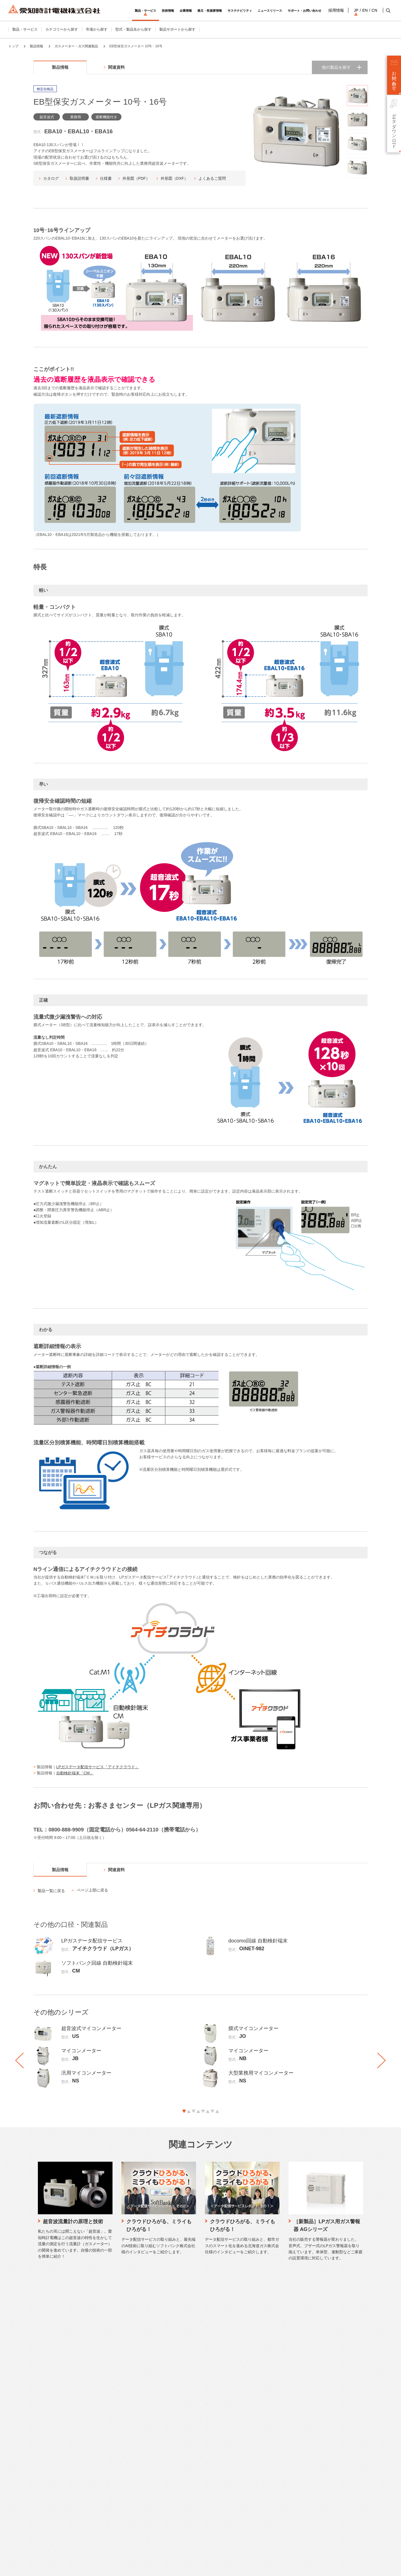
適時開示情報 (265, 2475)
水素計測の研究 (154, 2434)
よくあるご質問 (212, 178)
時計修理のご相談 (101, 2467)
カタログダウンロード (105, 2409)
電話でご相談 (98, 2450)
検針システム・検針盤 (36, 2450)
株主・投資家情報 (269, 2400)
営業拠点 (210, 2459)
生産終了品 (96, 2426)
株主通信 (261, 2500)
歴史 (207, 2508)
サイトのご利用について (22, 2567)
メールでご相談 (100, 2442)
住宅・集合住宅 (31, 2499)
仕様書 (106, 178)
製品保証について (101, 2497)
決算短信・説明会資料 (272, 2459)
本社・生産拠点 (216, 2467)
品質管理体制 (152, 2426)
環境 (145, 2506)
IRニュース (263, 2442)
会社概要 (210, 2417)
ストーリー (212, 2434)
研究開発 (148, 2442)
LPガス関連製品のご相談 (107, 2459)
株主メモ (261, 2524)
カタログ (51, 178)
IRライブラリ (265, 2483)
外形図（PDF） (136, 178)
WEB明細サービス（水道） (40, 2475)
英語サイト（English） (321, 2439)
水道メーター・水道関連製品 (41, 2426)
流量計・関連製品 (32, 2434)
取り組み (148, 2459)
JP (355, 10)
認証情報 (210, 2516)
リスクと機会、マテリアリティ (166, 2538)
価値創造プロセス (155, 2530)
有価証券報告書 (266, 2467)
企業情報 (211, 2400)
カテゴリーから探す (61, 29)
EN (364, 10)
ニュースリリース (316, 2400)
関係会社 (210, 2475)
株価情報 (261, 2508)
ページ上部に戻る (92, 1890)
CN (374, 10)
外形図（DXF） (174, 178)
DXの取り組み (214, 2500)
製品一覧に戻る (51, 1891)
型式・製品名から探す (133, 29)
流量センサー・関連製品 (38, 2442)
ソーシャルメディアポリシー (107, 2567)
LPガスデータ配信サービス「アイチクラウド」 (97, 1767)
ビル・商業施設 (31, 2507)
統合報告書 (263, 2491)
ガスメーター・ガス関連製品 (76, 46)
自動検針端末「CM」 (75, 1773)
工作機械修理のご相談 (105, 2475)
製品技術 (148, 2450)
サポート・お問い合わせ (108, 2400)
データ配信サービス (34, 2467)
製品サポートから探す (177, 29)
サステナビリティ (157, 2488)
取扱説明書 (79, 178)
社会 (145, 2514)
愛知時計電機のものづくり (163, 2417)
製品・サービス (25, 29)
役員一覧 (210, 2483)
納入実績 (148, 2475)
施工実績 (148, 2467)
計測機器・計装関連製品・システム (47, 2459)
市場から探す (96, 29)
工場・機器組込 (31, 2515)
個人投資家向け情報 (270, 2434)
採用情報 (335, 10)
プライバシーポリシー (63, 2567)
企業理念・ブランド (219, 2442)
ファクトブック (266, 2450)
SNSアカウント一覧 (318, 2531)
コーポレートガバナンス (223, 2450)
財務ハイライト (266, 2426)
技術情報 (149, 2400)
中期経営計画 (265, 2417)
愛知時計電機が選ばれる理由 (165, 2409)
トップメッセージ (155, 2497)
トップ (13, 46)
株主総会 (261, 2516)
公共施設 (25, 2523)
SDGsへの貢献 (215, 2491)
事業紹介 (210, 2426)
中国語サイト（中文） (320, 2446)
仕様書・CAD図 (100, 2417)
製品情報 (36, 46)
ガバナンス (150, 2522)
